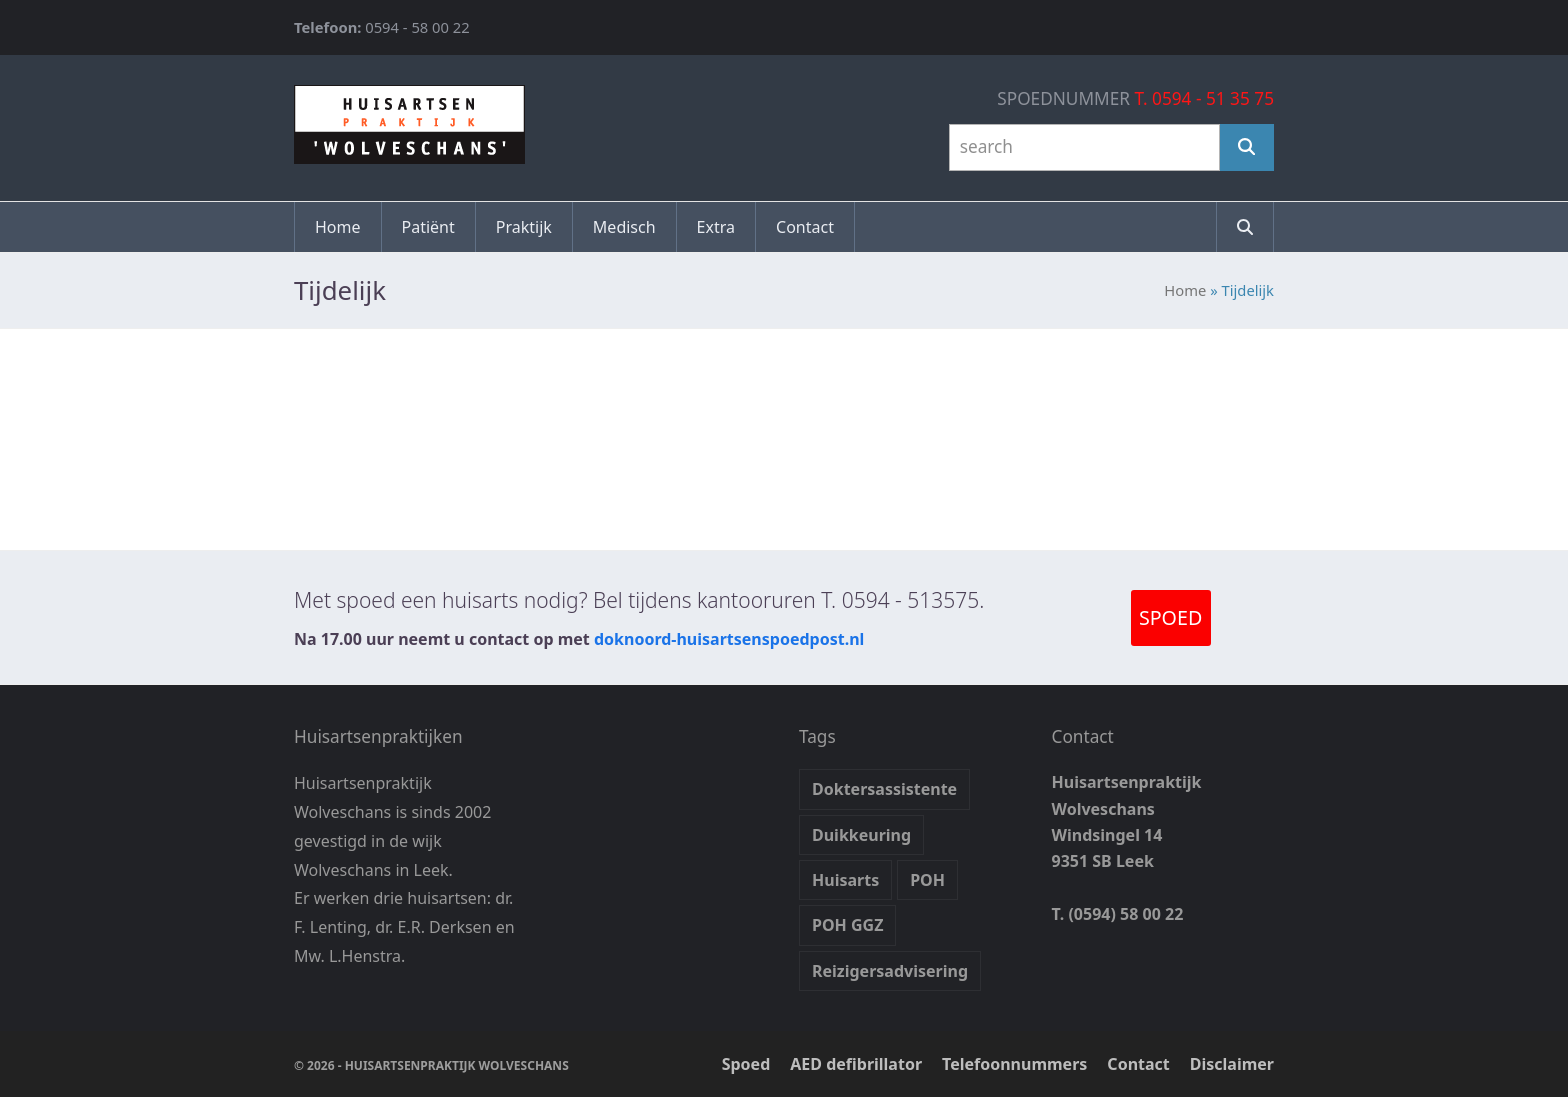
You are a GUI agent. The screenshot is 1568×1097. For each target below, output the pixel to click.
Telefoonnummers (1014, 1064)
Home (1185, 290)
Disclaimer (1232, 1064)
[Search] (1247, 147)
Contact (1138, 1064)
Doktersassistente (884, 789)
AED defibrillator (856, 1064)
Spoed (746, 1064)
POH (927, 880)
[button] (1245, 227)
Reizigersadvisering (890, 971)
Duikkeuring (861, 835)
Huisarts (845, 880)
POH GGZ (847, 925)
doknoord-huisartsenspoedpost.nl (729, 639)
